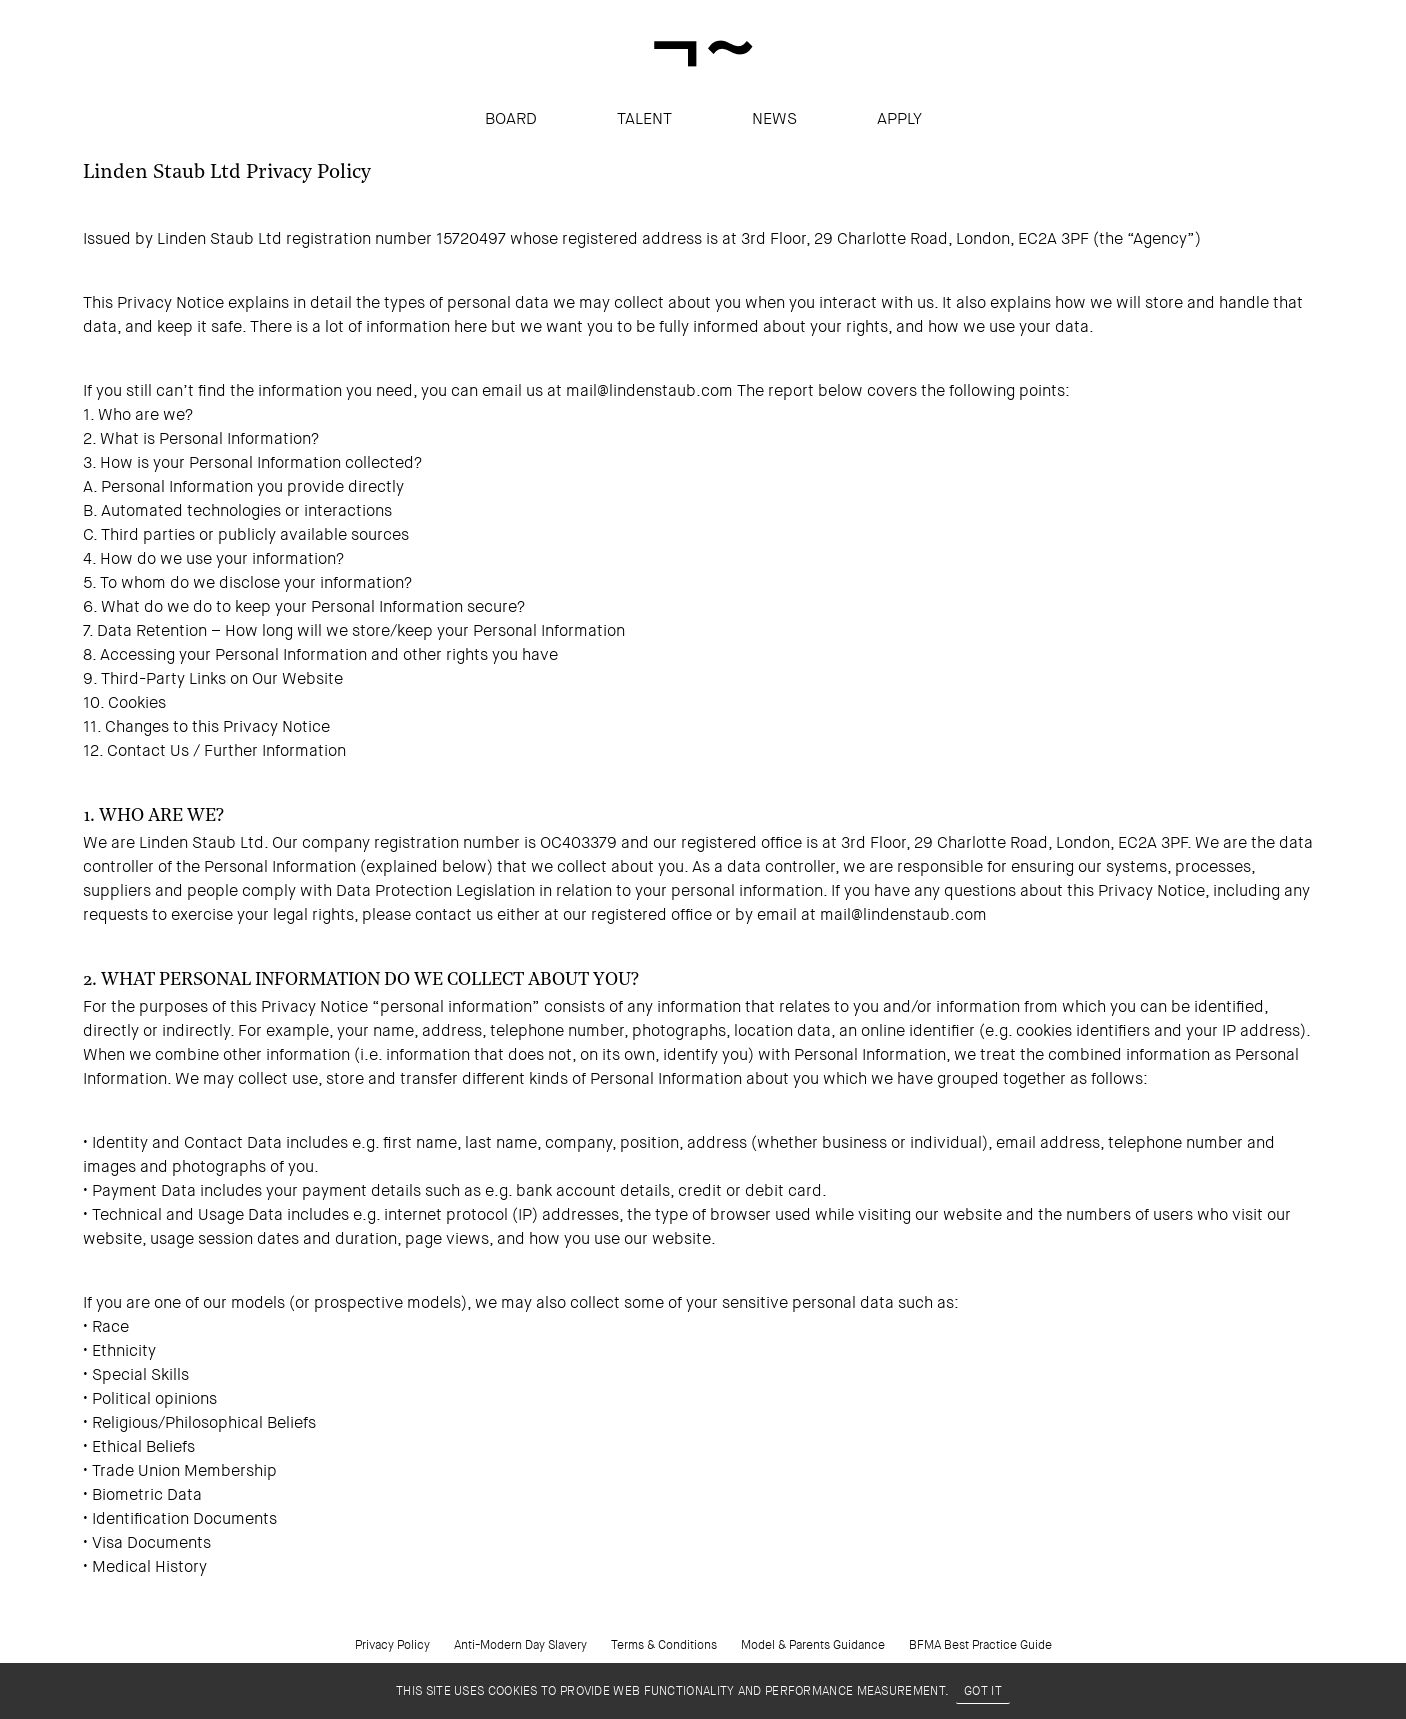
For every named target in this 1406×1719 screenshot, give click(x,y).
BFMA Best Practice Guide (980, 1645)
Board (511, 118)
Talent (644, 118)
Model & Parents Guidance (813, 1645)
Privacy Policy (392, 1645)
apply (899, 118)
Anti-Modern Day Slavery (520, 1645)
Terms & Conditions (664, 1645)
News (774, 118)
